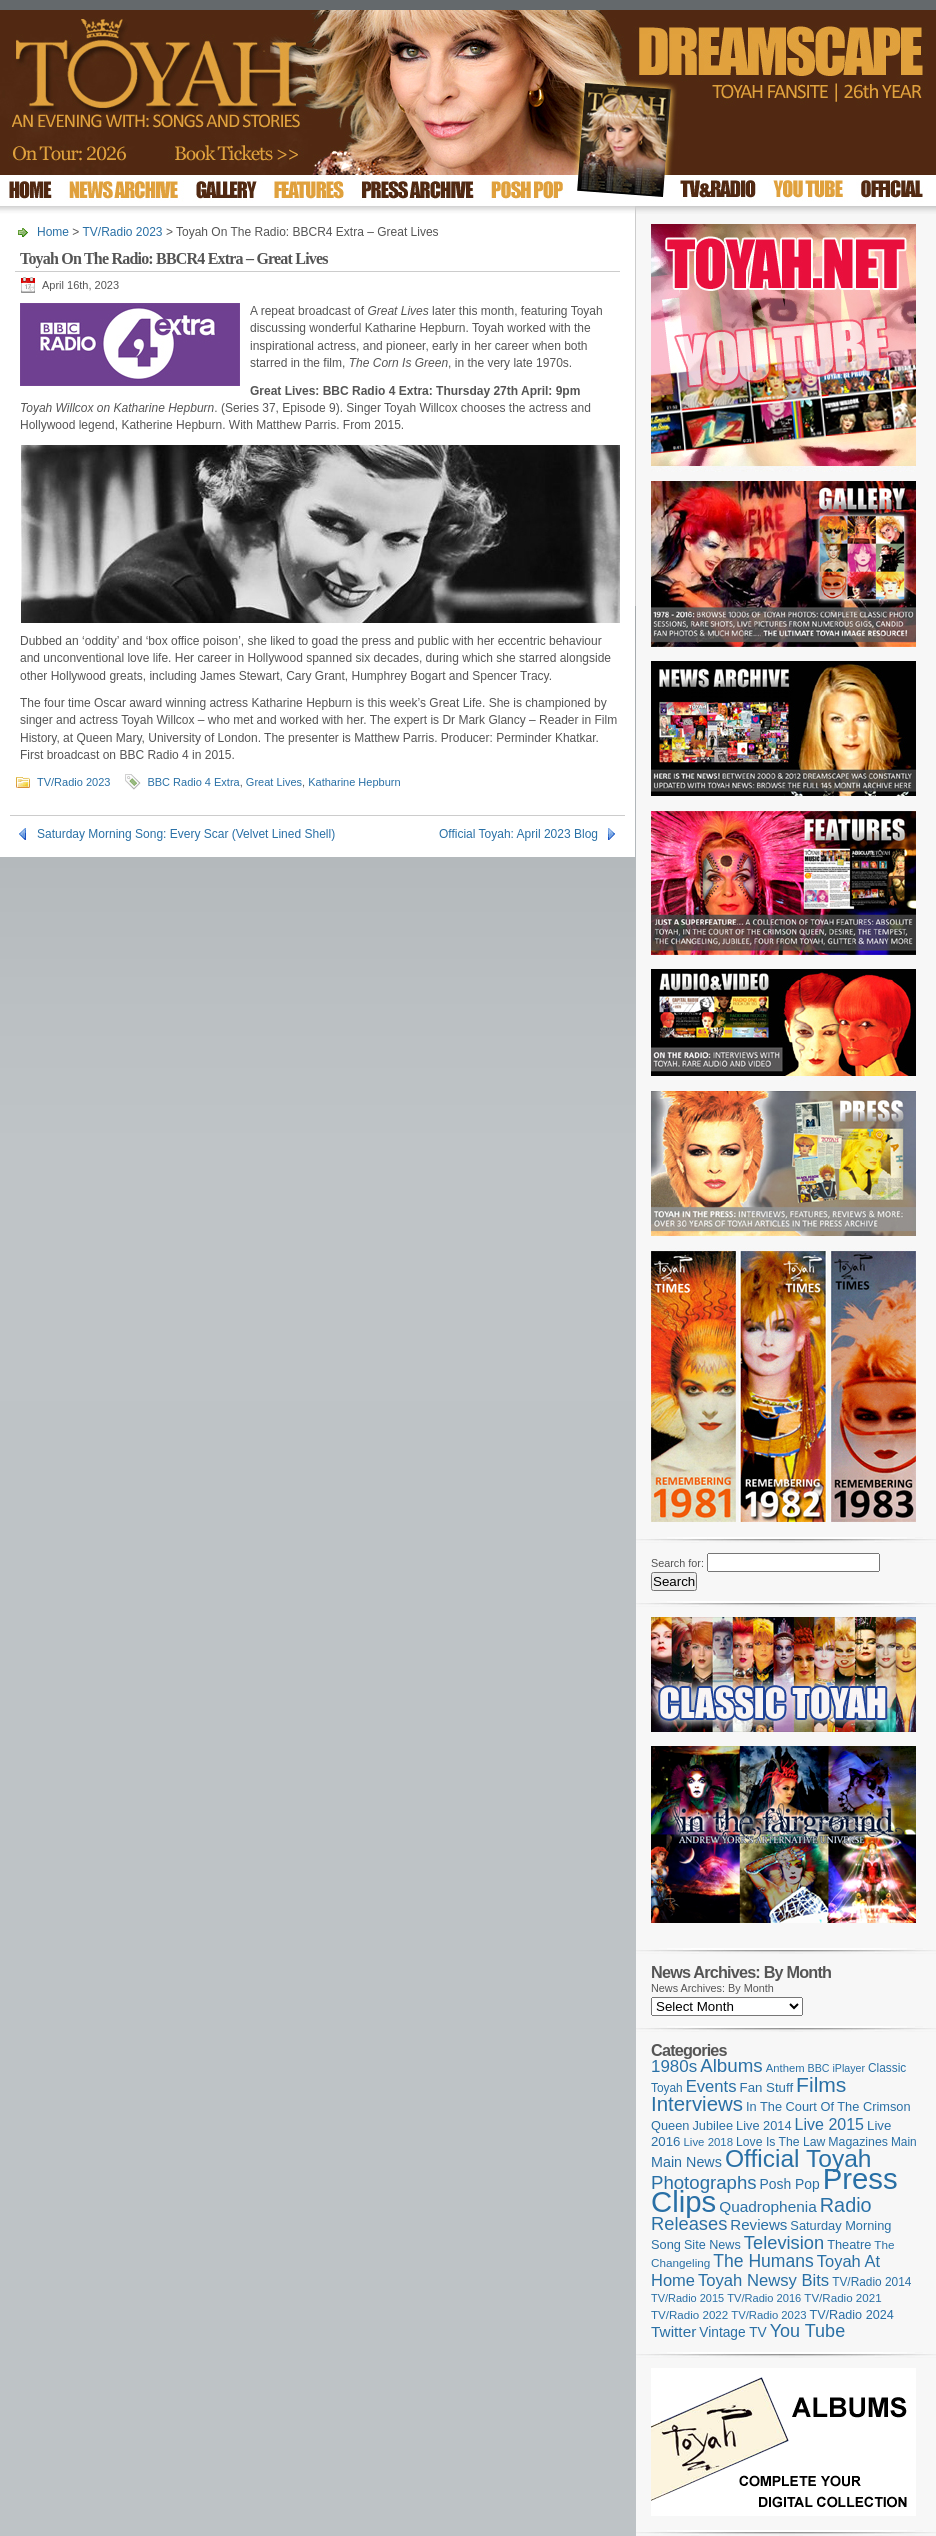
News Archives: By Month (712, 1988)
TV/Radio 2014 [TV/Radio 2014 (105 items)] (871, 2282)
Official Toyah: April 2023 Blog (518, 834)
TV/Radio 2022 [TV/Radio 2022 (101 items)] (689, 2315)
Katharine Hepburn (354, 782)
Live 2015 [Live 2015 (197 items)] (829, 2124)
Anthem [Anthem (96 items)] (785, 2068)
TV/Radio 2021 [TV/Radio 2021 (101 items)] (842, 2298)
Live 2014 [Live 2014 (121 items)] (764, 2125)
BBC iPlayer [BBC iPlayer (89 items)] (836, 2068)
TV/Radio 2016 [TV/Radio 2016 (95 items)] (764, 2298)
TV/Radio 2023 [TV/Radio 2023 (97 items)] (768, 2315)
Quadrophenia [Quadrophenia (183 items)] (768, 2206)
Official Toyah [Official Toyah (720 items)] (798, 2158)
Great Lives (274, 782)
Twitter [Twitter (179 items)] (673, 2331)
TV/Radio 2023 (122, 232)
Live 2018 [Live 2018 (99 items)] (709, 2142)
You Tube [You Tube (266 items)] (807, 2331)
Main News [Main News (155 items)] (686, 2162)
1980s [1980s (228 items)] (674, 2066)
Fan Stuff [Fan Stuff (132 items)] (767, 2087)
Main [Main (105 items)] (904, 2142)
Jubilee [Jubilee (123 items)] (712, 2125)
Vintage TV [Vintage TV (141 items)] (732, 2332)
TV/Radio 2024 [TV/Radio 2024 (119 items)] (851, 2315)
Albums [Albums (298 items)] (731, 2065)
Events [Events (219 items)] (711, 2086)
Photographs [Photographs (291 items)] (704, 2182)
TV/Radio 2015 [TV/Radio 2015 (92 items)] (687, 2298)
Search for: (677, 1563)
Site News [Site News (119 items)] (712, 2245)
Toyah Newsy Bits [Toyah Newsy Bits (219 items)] (763, 2280)
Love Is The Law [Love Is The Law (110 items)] (780, 2142)
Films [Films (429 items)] (821, 2084)
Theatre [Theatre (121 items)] (849, 2244)
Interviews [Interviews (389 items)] (697, 2103)
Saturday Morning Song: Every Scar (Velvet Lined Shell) (186, 834)
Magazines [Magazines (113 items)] (858, 2142)
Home (53, 232)
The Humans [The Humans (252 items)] (763, 2261)
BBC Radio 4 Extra (193, 782)
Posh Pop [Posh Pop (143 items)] (790, 2184)
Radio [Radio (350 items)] (846, 2205)
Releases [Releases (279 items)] (689, 2223)
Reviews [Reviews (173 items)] (758, 2224)
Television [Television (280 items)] (784, 2242)
